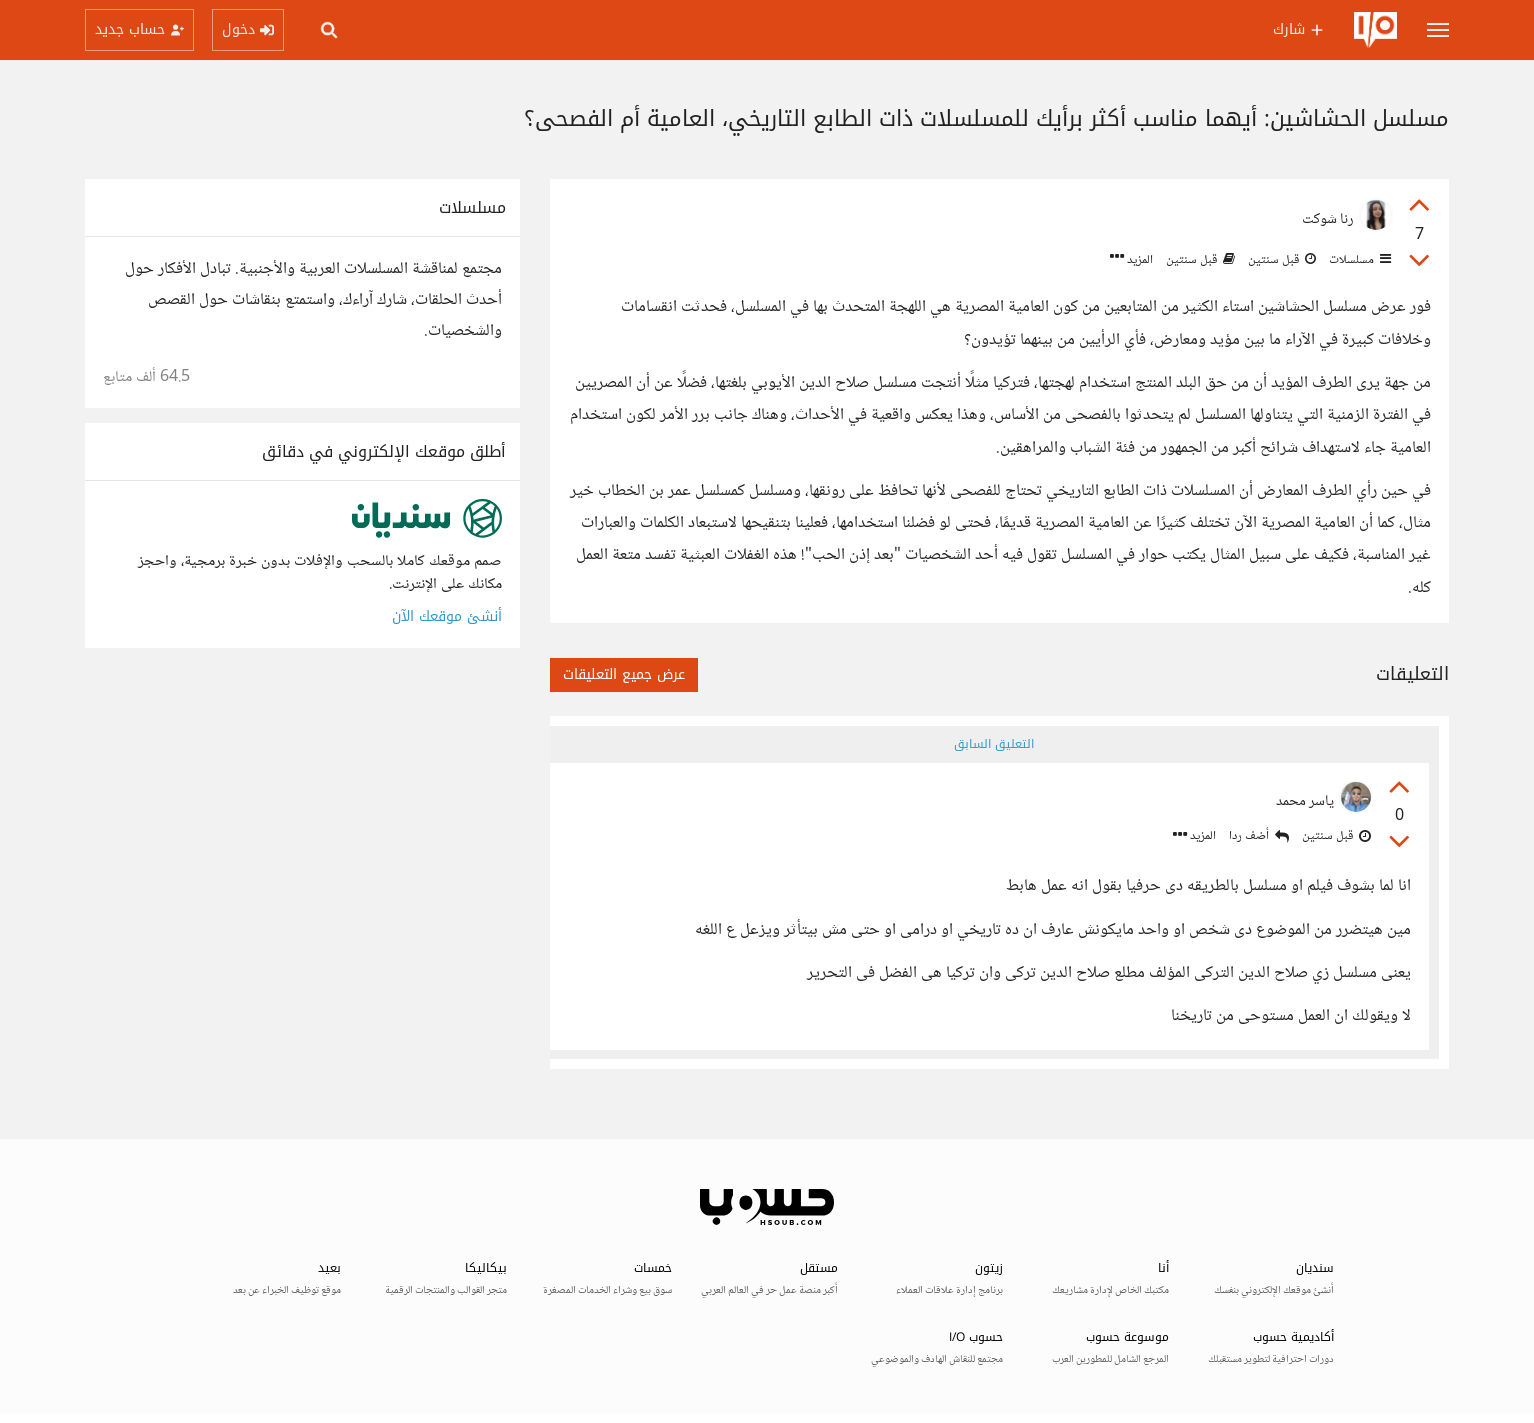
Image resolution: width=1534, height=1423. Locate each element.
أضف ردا (1259, 836)
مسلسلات (1358, 260)
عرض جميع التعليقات (624, 674)
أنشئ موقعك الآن (447, 616)
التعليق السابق (994, 744)
